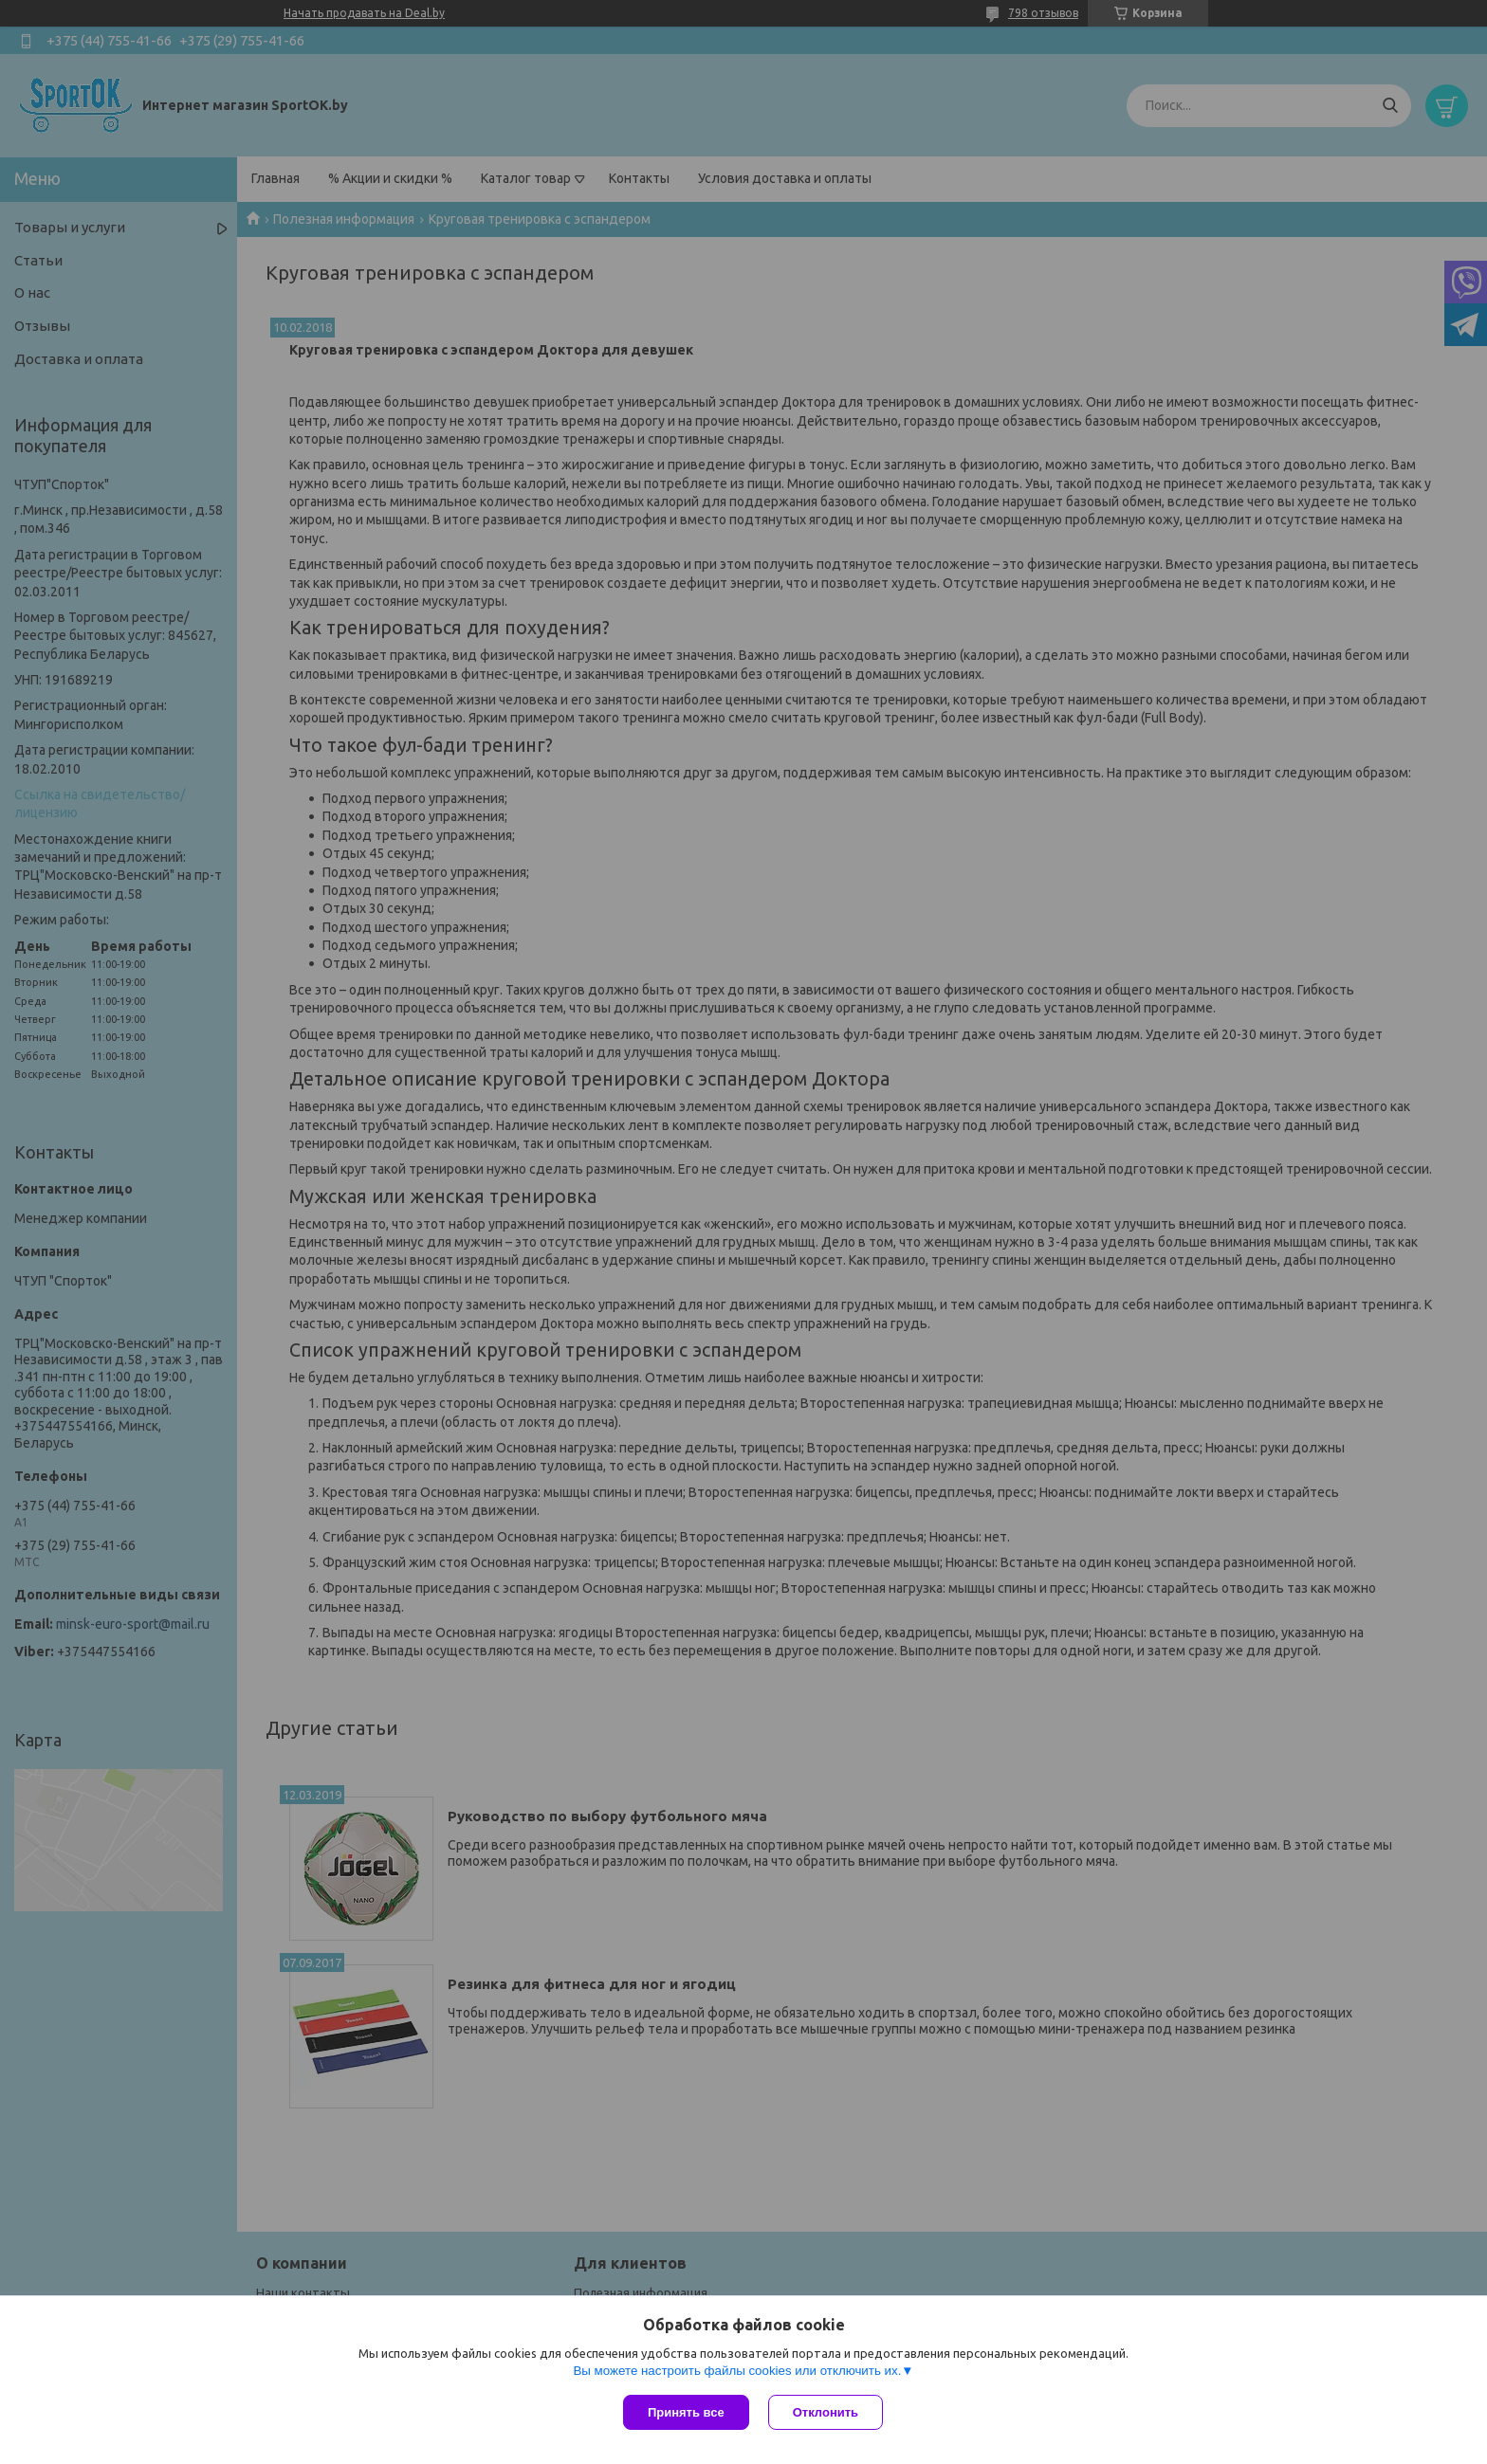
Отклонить (825, 2412)
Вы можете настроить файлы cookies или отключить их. (737, 2371)
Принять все (686, 2412)
